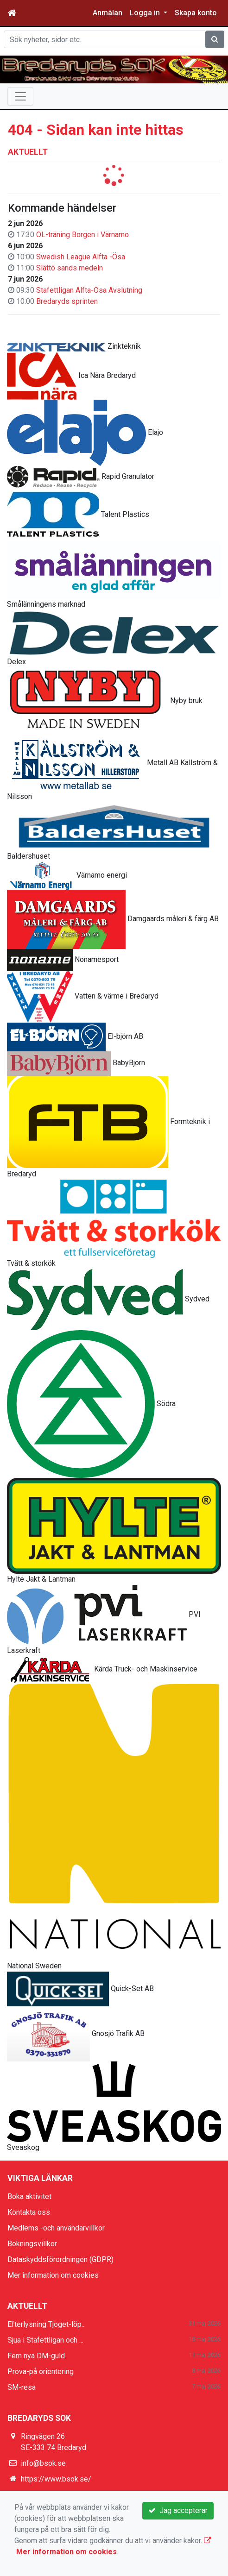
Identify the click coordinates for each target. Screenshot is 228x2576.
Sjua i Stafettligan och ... (45, 2340)
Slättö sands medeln (69, 268)
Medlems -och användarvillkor (56, 2228)
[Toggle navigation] (20, 96)
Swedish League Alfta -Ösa (80, 256)
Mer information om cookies (53, 2275)
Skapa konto (196, 12)
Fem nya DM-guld (36, 2355)
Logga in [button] (146, 12)
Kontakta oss (28, 2212)
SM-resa (21, 2387)
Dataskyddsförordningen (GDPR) (60, 2259)
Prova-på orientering (40, 2371)
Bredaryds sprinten (67, 301)
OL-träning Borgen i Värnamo (82, 234)
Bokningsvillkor (32, 2243)
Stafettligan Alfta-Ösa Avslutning (89, 290)
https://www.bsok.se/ (56, 2479)
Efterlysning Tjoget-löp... (46, 2324)
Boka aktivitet (29, 2196)
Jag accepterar (178, 2510)
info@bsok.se (43, 2463)
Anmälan (107, 12)
